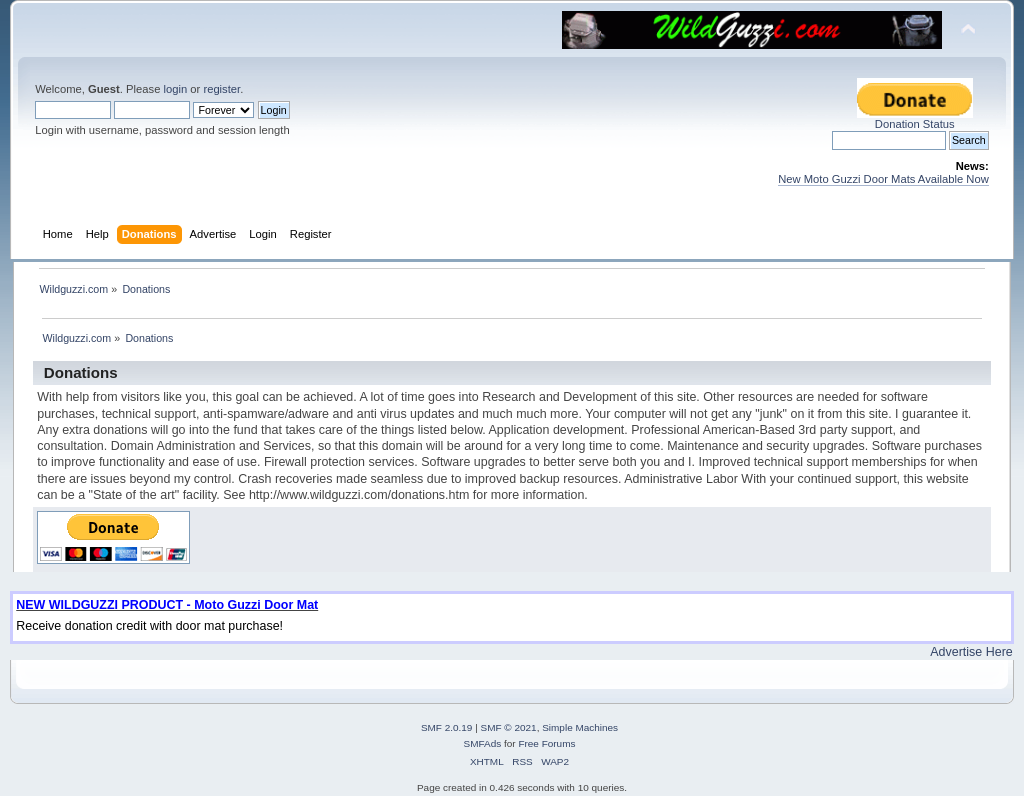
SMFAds (483, 743)
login (175, 89)
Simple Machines (580, 727)
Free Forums (546, 743)
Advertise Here (971, 652)
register (221, 89)
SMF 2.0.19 (447, 727)
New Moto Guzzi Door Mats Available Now (883, 179)
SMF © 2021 (509, 727)
